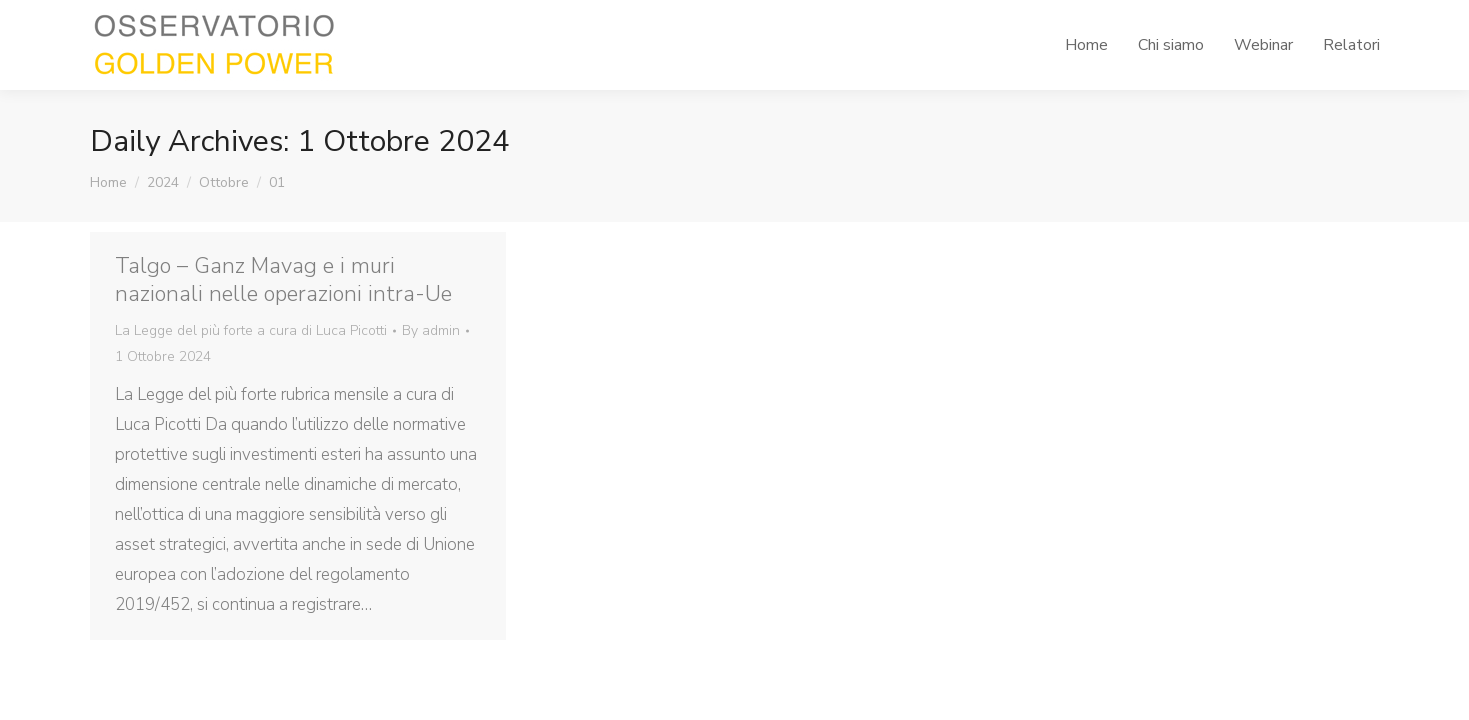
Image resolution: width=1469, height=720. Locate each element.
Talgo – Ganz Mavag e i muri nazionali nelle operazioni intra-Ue (283, 280)
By (431, 330)
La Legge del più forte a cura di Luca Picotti (251, 330)
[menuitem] (1086, 45)
